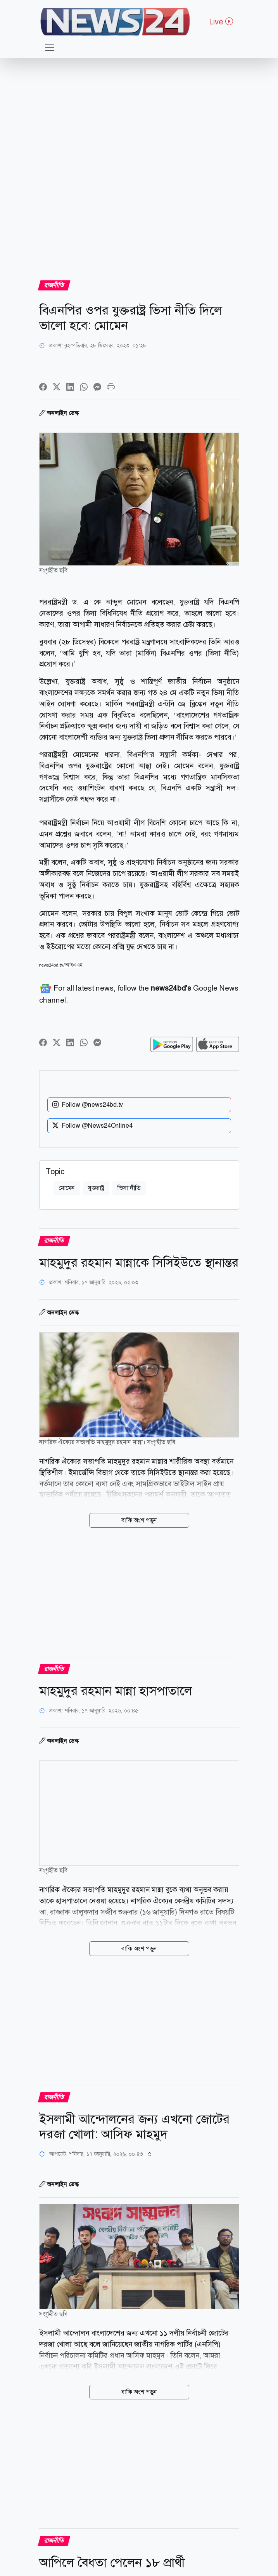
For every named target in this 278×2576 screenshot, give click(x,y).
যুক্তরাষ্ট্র (96, 1183)
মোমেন (67, 1183)
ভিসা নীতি (129, 1183)
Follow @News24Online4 (92, 1114)
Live (221, 22)
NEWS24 (215, 1127)
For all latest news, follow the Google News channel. (138, 993)
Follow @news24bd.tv (87, 1093)
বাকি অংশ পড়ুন (139, 1515)
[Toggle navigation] (49, 47)
